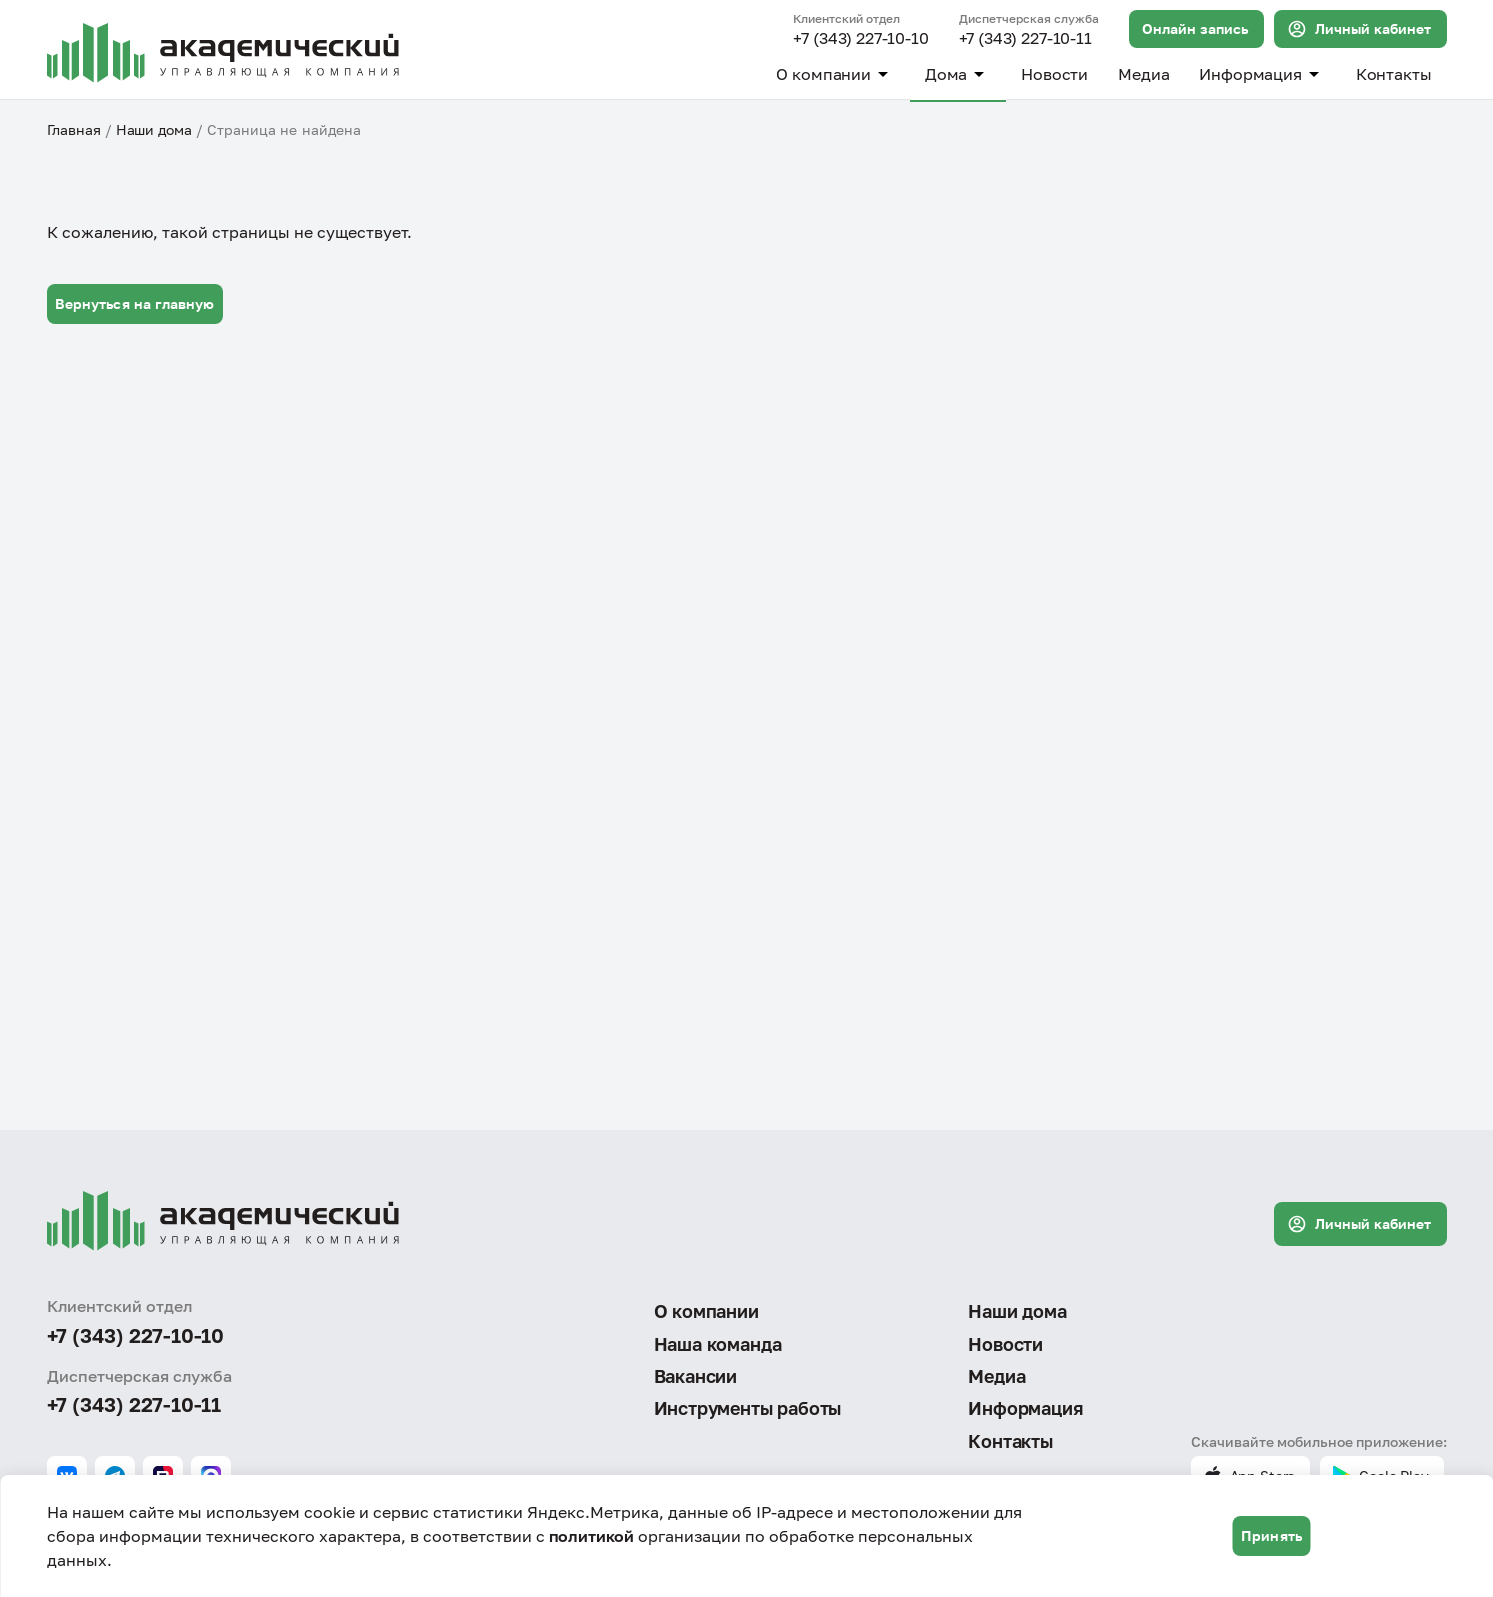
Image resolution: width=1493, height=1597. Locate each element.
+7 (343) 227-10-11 (1025, 39)
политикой (592, 1536)
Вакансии (696, 1376)
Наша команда (718, 1344)
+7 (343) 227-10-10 (860, 39)
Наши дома (154, 129)
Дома (958, 74)
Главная (74, 129)
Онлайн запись (1195, 28)
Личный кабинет (1359, 29)
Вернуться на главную (134, 303)
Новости (1054, 74)
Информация (1262, 74)
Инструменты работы (748, 1408)
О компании (835, 74)
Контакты (1394, 74)
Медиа (1143, 74)
